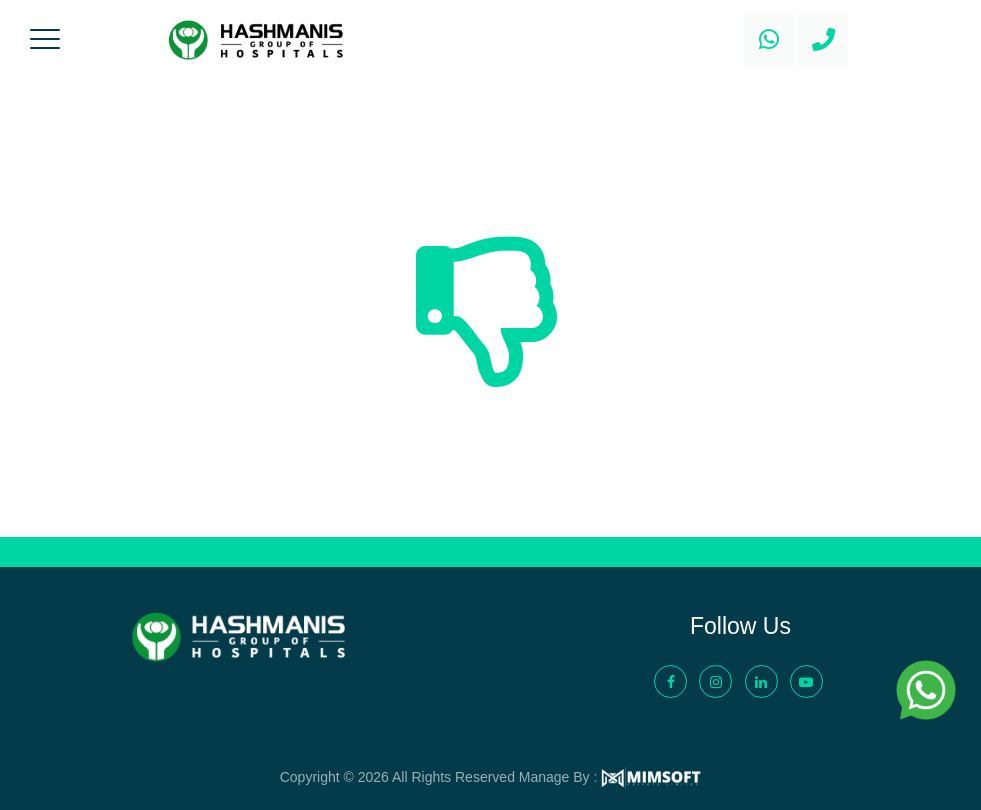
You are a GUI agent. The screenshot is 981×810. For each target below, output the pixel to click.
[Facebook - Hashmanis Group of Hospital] (670, 681)
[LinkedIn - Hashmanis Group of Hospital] (761, 681)
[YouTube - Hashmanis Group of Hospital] (806, 681)
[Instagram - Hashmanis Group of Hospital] (715, 681)
